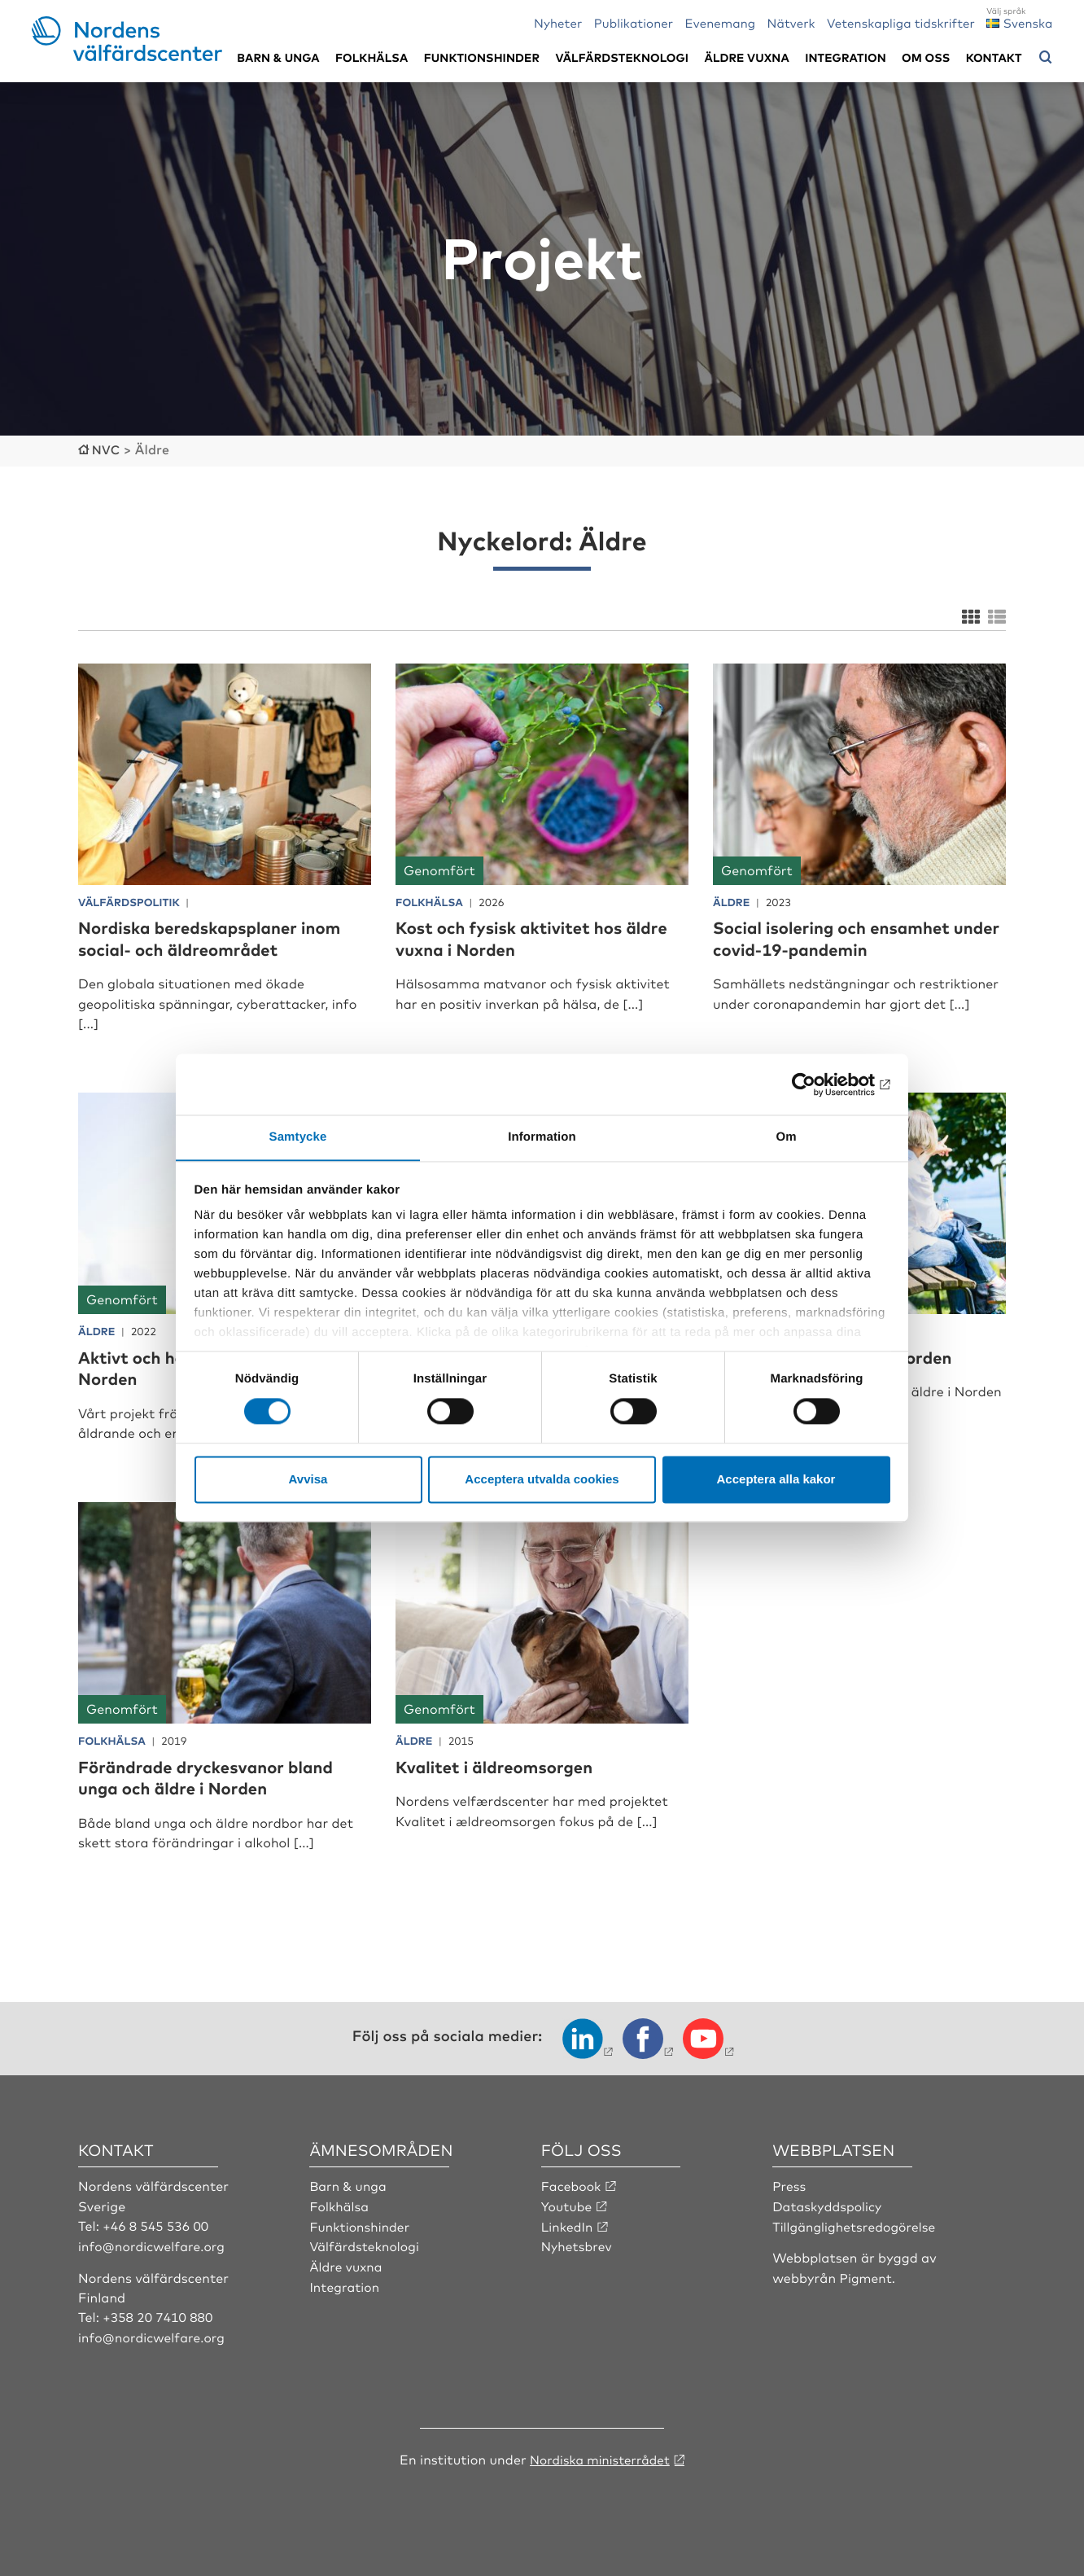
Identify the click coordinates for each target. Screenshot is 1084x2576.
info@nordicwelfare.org (153, 2244)
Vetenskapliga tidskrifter (901, 22)
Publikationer (634, 22)
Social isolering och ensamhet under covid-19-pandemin (842, 936)
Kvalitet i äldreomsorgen (503, 1765)
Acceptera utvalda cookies (541, 1480)
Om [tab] (786, 1137)
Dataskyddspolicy (828, 2205)
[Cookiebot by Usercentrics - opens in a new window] (819, 1083)
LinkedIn (568, 2224)
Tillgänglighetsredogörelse (856, 2224)
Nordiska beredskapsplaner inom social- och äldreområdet (221, 936)
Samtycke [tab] (298, 1137)
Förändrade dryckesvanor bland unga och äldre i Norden (217, 1776)
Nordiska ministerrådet (600, 2456)
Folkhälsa (371, 57)
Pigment (867, 2276)
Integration (845, 57)
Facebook (572, 2184)
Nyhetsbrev (577, 2244)
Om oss (926, 57)
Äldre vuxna (747, 57)
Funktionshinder (482, 57)
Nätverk (791, 22)
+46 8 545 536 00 (157, 2224)
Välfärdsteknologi (621, 57)
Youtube (567, 2205)
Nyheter (558, 22)
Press (789, 2184)
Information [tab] (542, 1137)
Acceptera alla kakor (776, 1480)
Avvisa (308, 1480)
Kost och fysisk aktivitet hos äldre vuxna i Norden (519, 936)
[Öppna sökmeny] (1045, 57)
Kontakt (994, 57)
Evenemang (720, 22)
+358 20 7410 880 (159, 2315)
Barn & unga (278, 57)
